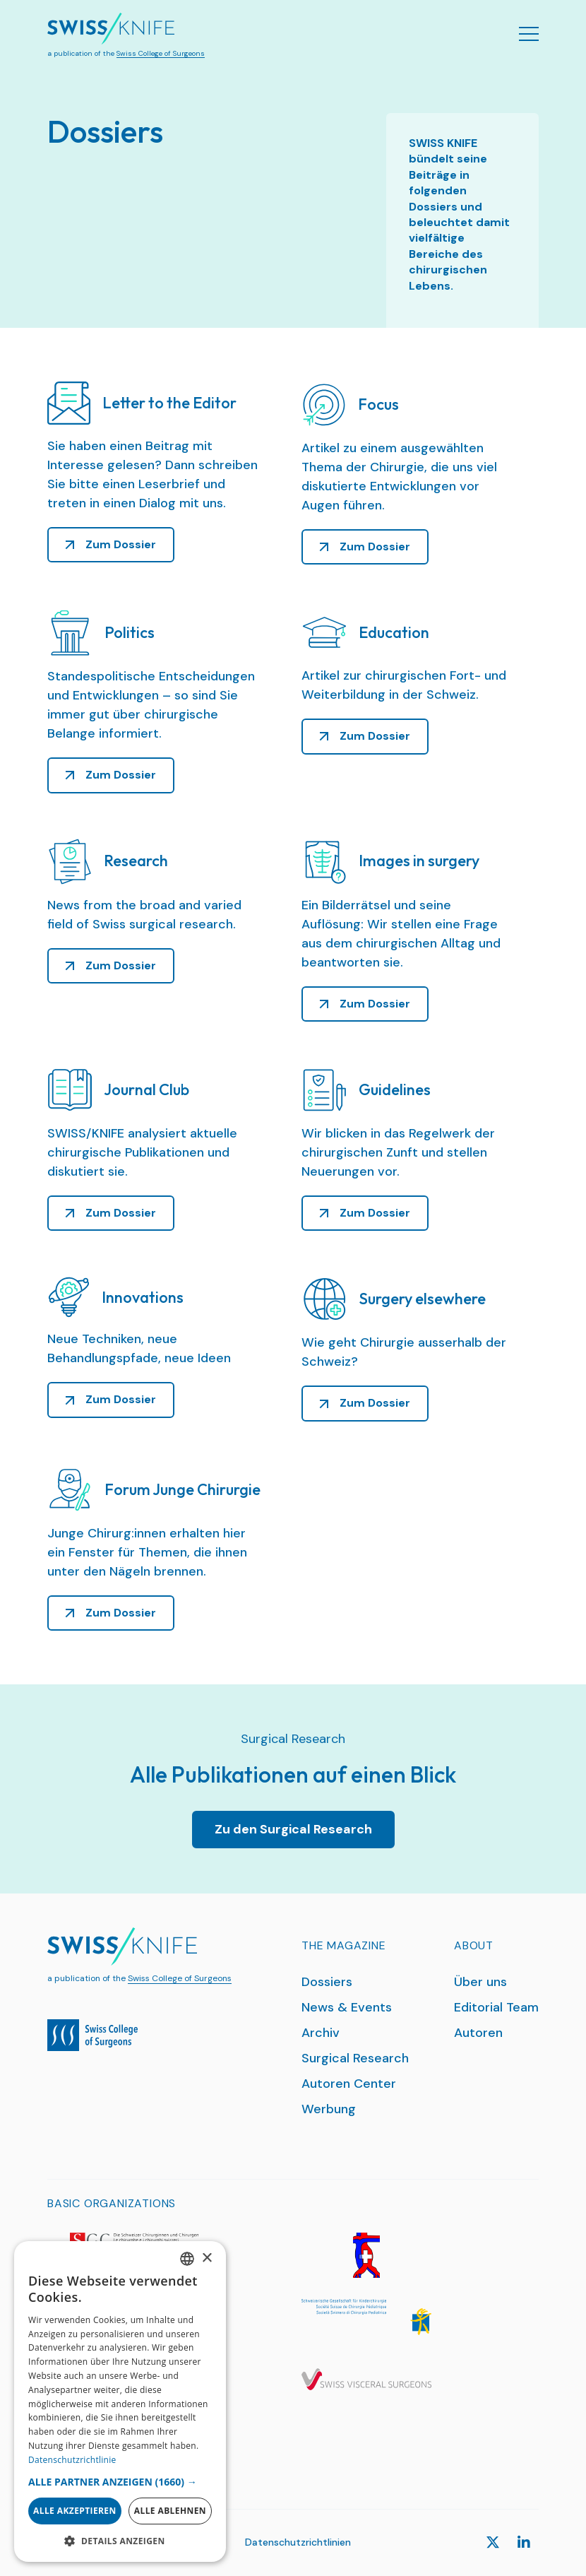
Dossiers (326, 1981)
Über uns (480, 1981)
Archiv (320, 2032)
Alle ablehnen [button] (170, 2511)
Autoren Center (348, 2083)
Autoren (478, 2032)
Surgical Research (355, 2058)
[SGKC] (366, 2317)
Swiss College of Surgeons (160, 53)
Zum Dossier (120, 544)
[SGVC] (366, 2379)
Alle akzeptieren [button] (74, 2511)
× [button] (206, 2258)
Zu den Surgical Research (293, 1829)
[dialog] (120, 2401)
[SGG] (366, 2255)
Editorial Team (496, 2007)
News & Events (346, 2007)
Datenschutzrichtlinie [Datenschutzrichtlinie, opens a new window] (72, 2460)
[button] (120, 2481)
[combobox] (187, 2259)
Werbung (328, 2109)
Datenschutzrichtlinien (298, 2542)
